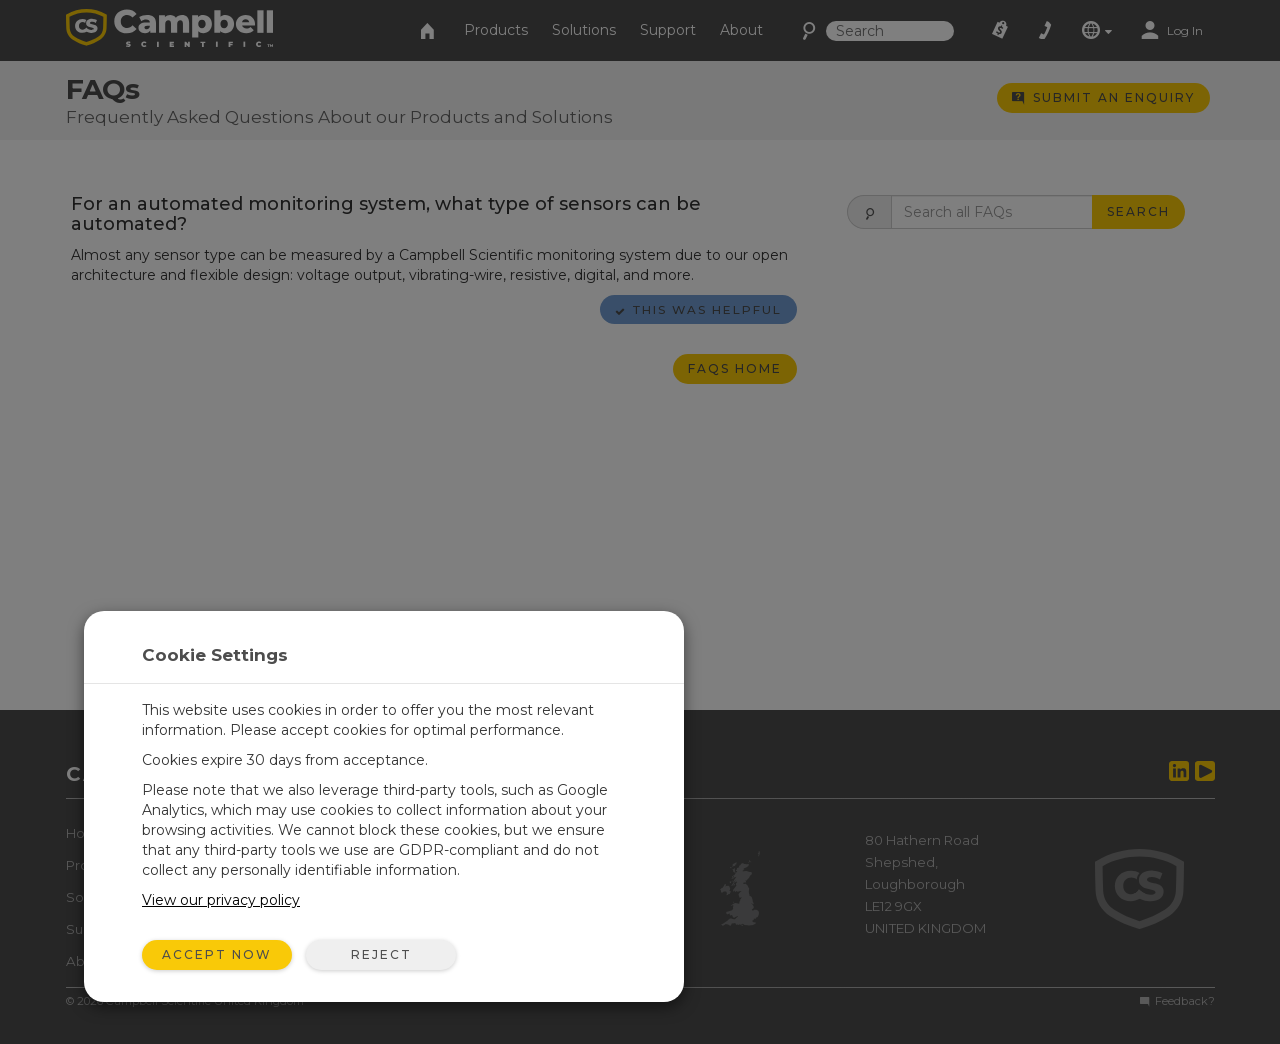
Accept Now (217, 954)
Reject (381, 954)
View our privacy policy (221, 900)
